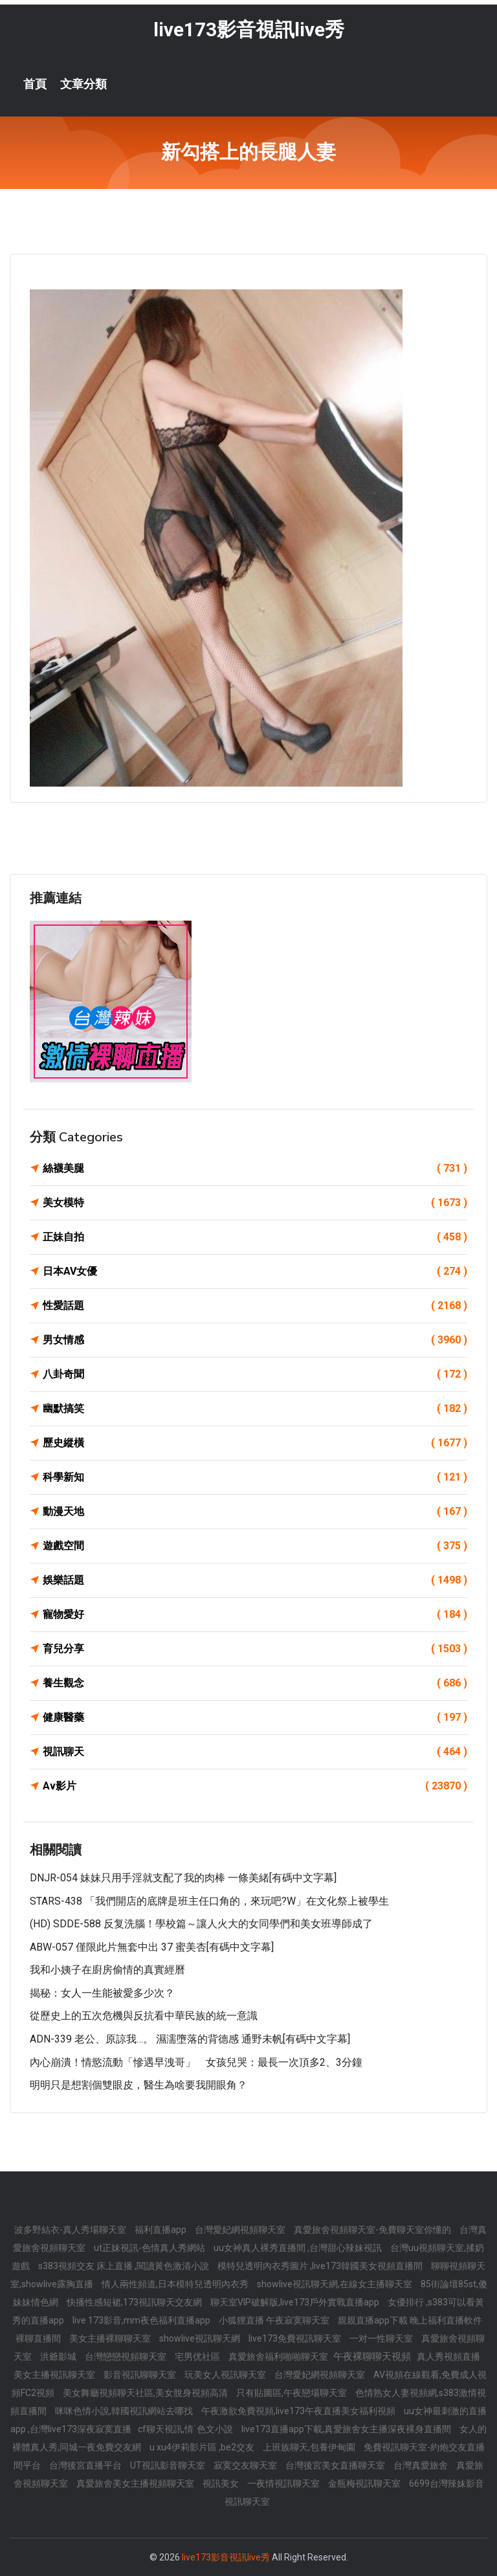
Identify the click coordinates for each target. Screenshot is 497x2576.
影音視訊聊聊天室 (141, 2374)
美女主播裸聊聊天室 (111, 2338)
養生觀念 (255, 1683)
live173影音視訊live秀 (248, 29)
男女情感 (255, 1340)
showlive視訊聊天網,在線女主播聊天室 (335, 2284)
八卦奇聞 (255, 1374)
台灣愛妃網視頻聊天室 (241, 2229)
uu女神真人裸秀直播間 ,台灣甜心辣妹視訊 (299, 2248)
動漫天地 (255, 1512)
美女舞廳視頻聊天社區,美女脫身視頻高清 (146, 2393)
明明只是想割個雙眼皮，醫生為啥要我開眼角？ (138, 2085)
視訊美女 (222, 2483)
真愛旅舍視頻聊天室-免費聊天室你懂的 (373, 2229)
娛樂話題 (255, 1580)
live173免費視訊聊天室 (295, 2338)
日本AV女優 (255, 1271)
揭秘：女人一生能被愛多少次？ (102, 1993)
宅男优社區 (198, 2356)
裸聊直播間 (39, 2338)
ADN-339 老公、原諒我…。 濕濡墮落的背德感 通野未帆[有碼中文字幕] (190, 2039)
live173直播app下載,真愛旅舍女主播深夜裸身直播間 (347, 2429)
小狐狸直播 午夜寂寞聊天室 (275, 2320)
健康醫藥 (255, 1717)
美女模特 (255, 1203)
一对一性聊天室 (382, 2338)
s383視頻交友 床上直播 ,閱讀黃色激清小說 (124, 2266)
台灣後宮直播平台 (86, 2465)
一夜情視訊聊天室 (284, 2483)
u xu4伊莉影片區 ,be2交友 (202, 2447)
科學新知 (255, 1477)
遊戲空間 (255, 1546)
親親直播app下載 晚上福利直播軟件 (410, 2320)
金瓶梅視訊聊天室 (365, 2483)
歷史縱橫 (255, 1443)
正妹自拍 (255, 1237)
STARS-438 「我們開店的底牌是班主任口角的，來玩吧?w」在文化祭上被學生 (209, 1901)
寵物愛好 (255, 1615)
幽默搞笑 (255, 1409)
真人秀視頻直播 (448, 2356)
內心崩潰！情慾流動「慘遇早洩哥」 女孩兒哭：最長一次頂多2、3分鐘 (196, 2062)
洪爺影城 (59, 2356)
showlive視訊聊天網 (200, 2338)
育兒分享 (255, 1649)
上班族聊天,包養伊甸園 (310, 2447)
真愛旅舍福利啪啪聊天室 (279, 2356)
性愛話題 (255, 1306)
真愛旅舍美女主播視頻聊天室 (136, 2483)
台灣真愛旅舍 (421, 2465)
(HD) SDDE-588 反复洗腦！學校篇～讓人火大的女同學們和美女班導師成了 (201, 1924)
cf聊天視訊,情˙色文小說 (186, 2429)
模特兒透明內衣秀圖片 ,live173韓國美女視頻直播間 (321, 2266)
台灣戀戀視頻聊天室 (126, 2356)
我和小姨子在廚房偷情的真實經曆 (107, 1970)
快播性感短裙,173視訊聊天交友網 (135, 2302)
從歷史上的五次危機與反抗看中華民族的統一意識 (144, 2016)
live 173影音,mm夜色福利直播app (142, 2320)
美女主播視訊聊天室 (55, 2374)
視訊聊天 (255, 1752)
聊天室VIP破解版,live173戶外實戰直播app (295, 2302)
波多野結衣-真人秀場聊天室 (71, 2229)
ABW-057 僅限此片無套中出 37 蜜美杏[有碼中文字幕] (152, 1947)
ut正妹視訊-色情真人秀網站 (150, 2248)
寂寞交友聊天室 (246, 2465)
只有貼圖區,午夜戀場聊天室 (292, 2393)
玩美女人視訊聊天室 (226, 2374)
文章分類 (83, 84)
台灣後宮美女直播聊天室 (336, 2465)
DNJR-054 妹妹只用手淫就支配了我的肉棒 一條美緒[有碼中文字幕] (183, 1878)
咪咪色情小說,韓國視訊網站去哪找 (125, 2411)
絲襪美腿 (255, 1168)
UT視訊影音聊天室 (168, 2465)
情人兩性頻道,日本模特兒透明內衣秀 (176, 2284)
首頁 (35, 84)
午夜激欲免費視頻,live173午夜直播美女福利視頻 (299, 2411)
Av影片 (255, 1786)
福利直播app (161, 2229)
